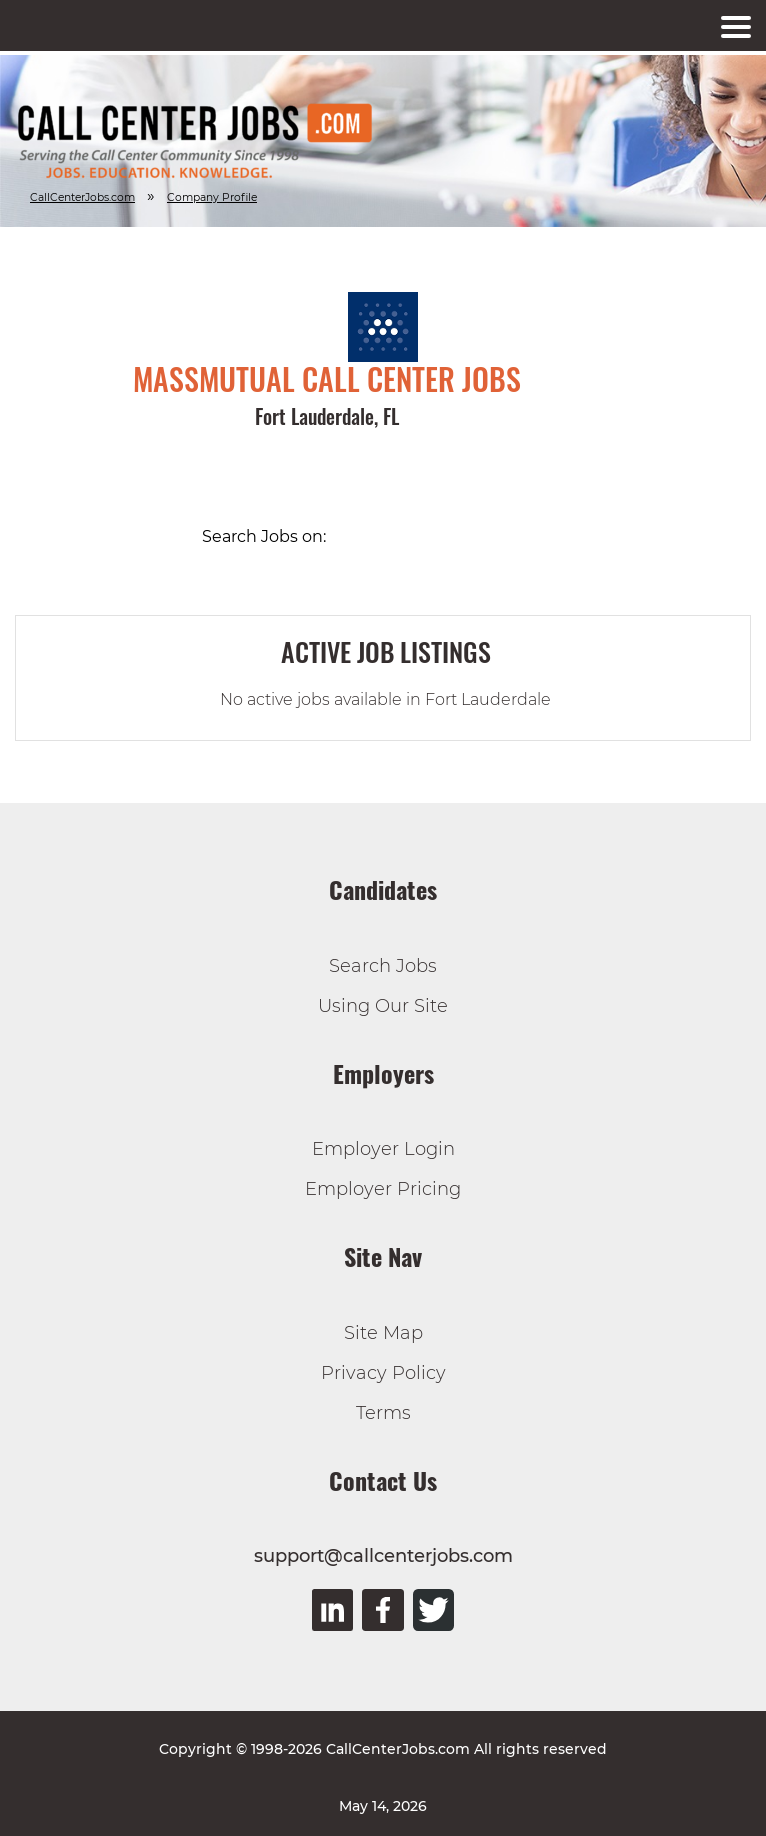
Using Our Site (383, 1006)
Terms (383, 1413)
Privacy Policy (383, 1373)
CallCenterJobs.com (82, 197)
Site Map (383, 1333)
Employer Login (383, 1149)
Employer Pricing (383, 1189)
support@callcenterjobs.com (383, 1556)
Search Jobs (383, 966)
